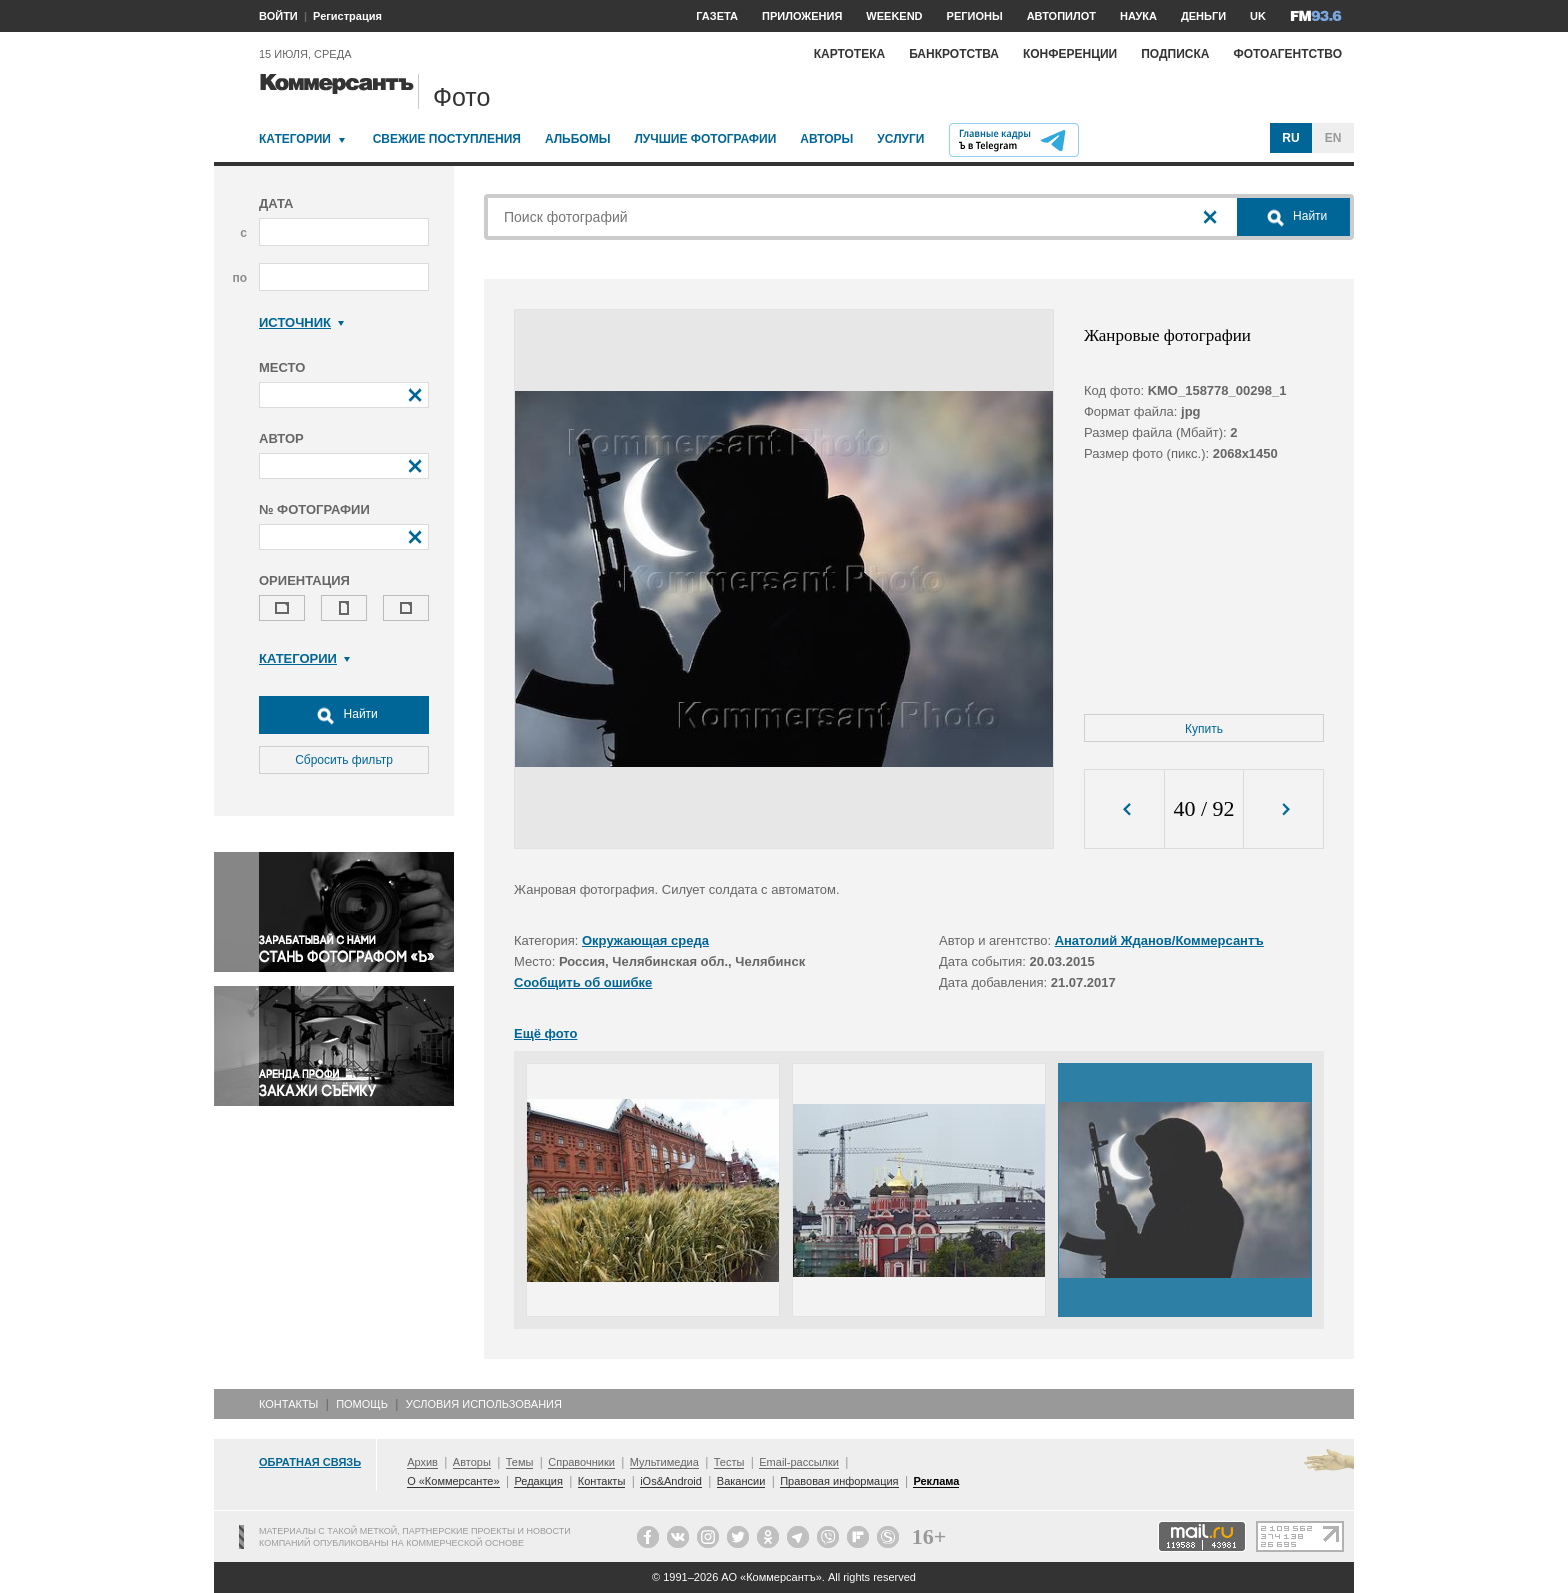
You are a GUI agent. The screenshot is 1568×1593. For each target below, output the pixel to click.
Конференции (1070, 54)
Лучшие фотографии (705, 139)
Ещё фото (545, 1033)
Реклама (936, 1481)
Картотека (850, 54)
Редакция (538, 1481)
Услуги (900, 139)
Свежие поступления (447, 139)
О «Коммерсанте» (453, 1481)
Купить (1204, 729)
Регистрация (347, 16)
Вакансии (741, 1481)
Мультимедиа (664, 1462)
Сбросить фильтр (344, 760)
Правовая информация (839, 1481)
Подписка (1175, 54)
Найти (344, 715)
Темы (520, 1462)
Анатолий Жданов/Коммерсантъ (1159, 940)
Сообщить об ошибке (583, 982)
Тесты (729, 1462)
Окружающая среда (645, 940)
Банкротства (954, 54)
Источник (301, 322)
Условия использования (484, 1404)
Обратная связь (310, 1462)
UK (1258, 16)
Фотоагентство (1287, 54)
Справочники (581, 1462)
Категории (295, 139)
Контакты (288, 1404)
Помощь (362, 1404)
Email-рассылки (799, 1462)
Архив (422, 1462)
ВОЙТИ (278, 16)
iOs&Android (671, 1481)
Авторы (826, 139)
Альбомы (578, 139)
